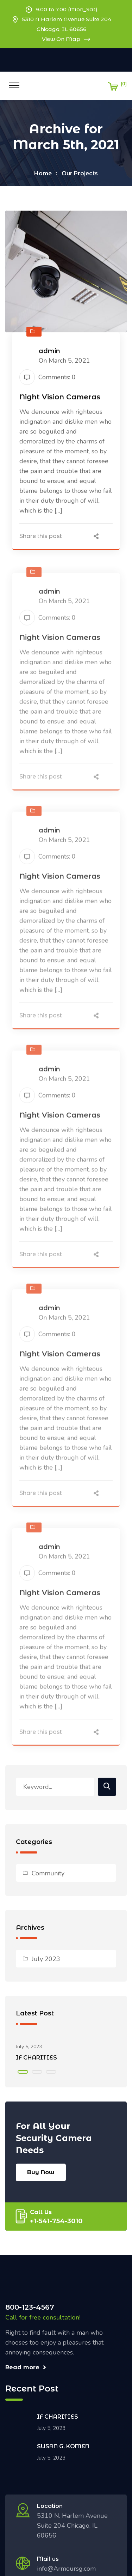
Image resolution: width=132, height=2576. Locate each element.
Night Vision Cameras (59, 398)
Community (48, 1873)
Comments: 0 (47, 378)
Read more (25, 2367)
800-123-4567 (29, 2307)
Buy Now (41, 2172)
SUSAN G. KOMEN (63, 2446)
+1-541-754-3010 (56, 2221)
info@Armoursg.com (66, 2568)
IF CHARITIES (36, 2057)
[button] (23, 2072)
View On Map (66, 39)
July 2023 (46, 1959)
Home (43, 173)
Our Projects (80, 173)
